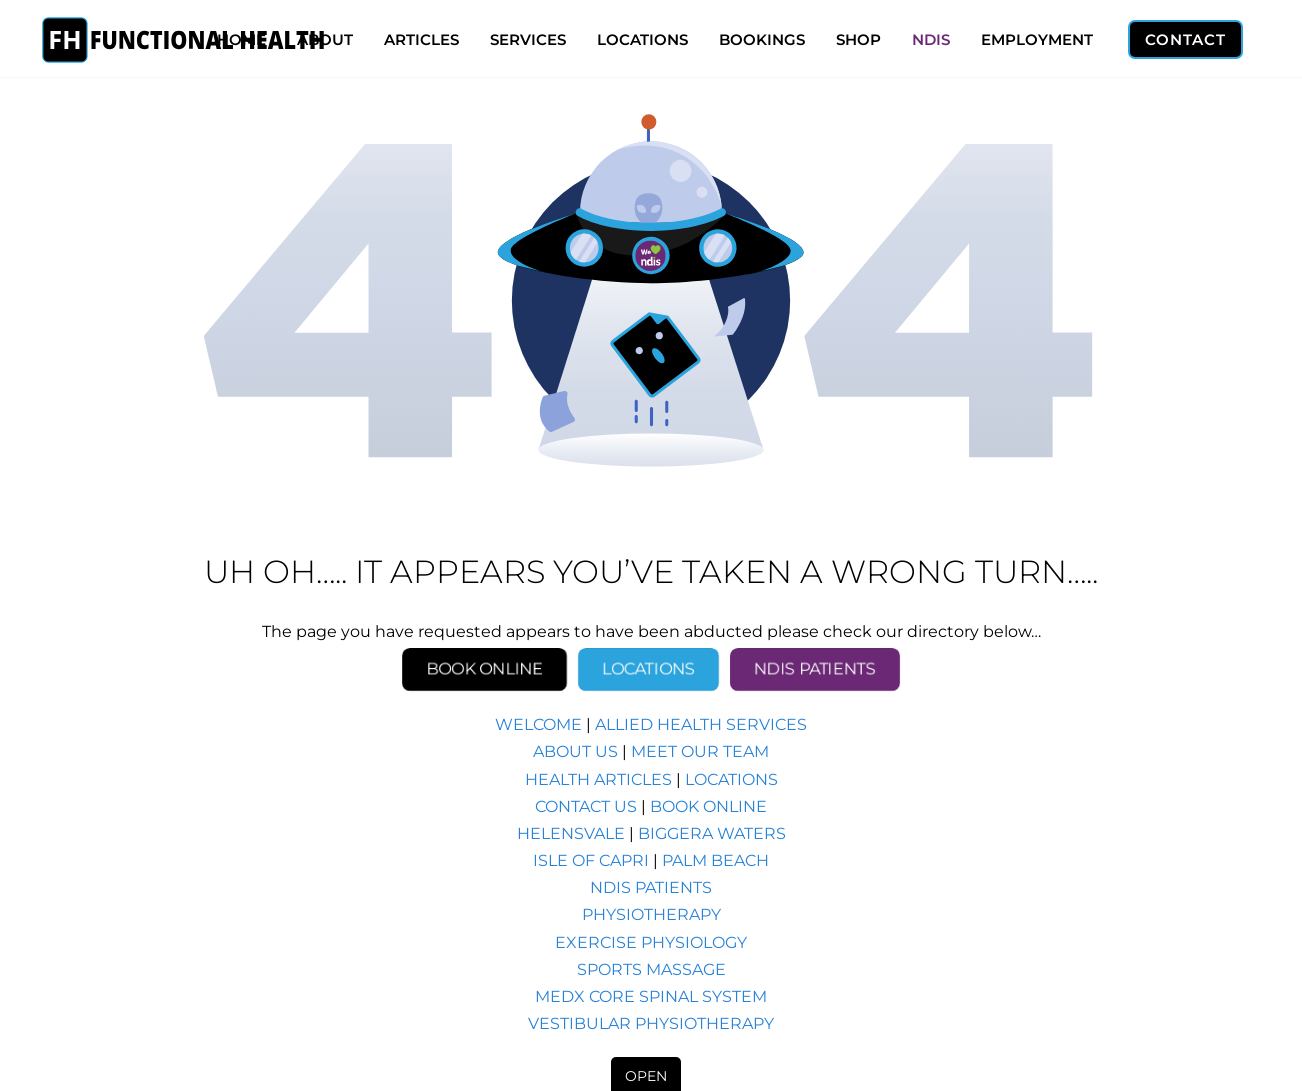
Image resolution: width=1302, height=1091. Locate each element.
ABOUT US (575, 751)
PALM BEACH (715, 860)
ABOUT (325, 39)
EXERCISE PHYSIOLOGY (651, 942)
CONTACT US (586, 806)
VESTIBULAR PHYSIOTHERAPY (651, 1023)
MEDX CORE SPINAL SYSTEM (651, 996)
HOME (241, 39)
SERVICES (528, 39)
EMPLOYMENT (1037, 39)
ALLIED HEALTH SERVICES (701, 724)
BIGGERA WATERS (712, 833)
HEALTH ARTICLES (598, 779)
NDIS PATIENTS (651, 887)
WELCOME (538, 724)
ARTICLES (421, 39)
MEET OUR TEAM (700, 751)
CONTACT (1185, 39)
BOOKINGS (762, 39)
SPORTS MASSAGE (651, 969)
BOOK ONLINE (708, 806)
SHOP (858, 39)
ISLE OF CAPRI (591, 860)
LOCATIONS (642, 39)
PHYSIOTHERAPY (651, 914)
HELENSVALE (571, 833)
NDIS (931, 39)
